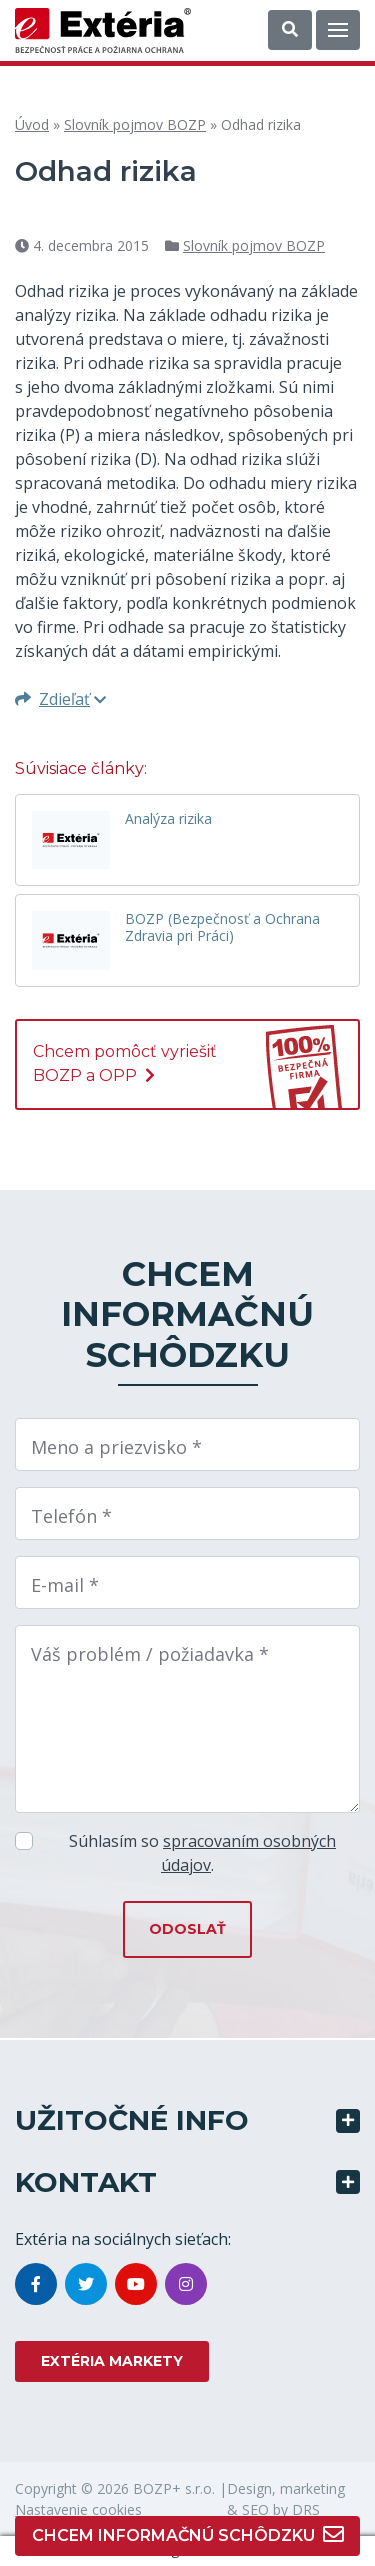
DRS (306, 2509)
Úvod (32, 124)
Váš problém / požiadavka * (150, 1654)
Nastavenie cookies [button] (78, 2509)
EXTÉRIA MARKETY (112, 2361)
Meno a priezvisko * (116, 1447)
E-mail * (65, 1585)
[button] (290, 30)
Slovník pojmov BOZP (135, 124)
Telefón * (71, 1516)
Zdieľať (60, 699)
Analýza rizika (168, 819)
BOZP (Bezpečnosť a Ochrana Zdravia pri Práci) (222, 928)
